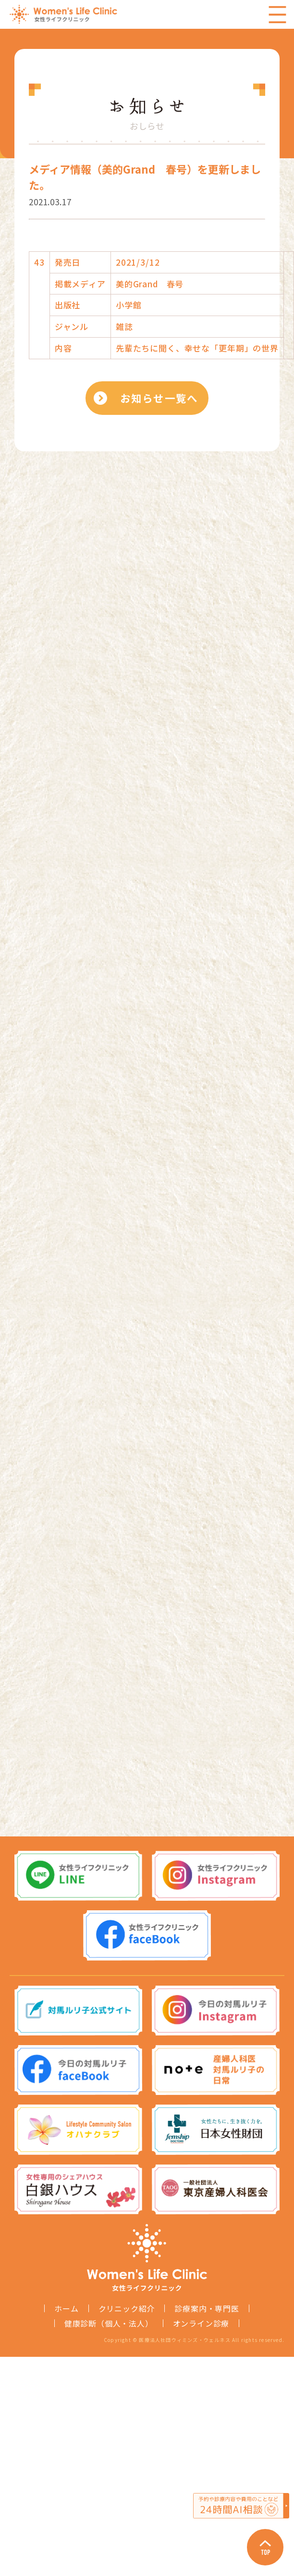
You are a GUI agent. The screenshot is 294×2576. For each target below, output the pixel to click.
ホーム (66, 2308)
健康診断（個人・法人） (108, 2323)
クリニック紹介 (126, 2308)
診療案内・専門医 (206, 2308)
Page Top (265, 2547)
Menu (277, 14)
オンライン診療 (201, 2323)
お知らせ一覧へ (159, 397)
